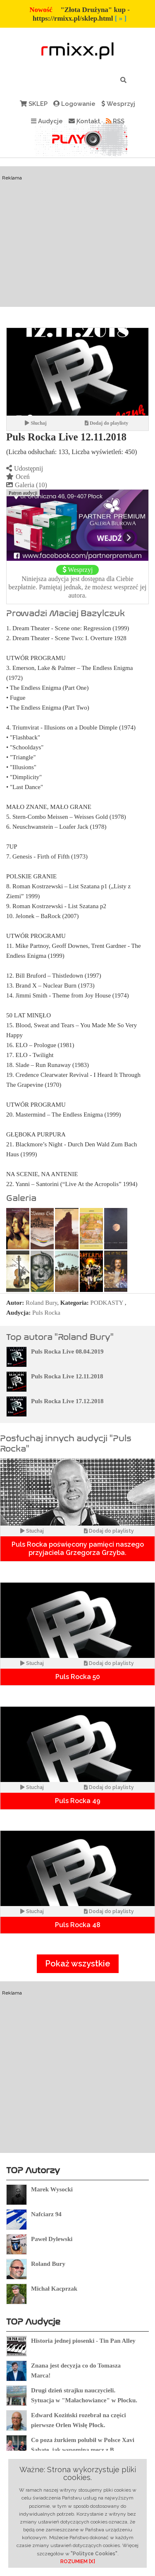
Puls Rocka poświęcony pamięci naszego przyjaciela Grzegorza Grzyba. (78, 1548)
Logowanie (74, 104)
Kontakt (84, 121)
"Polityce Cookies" (94, 2554)
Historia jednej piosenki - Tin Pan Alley (83, 2340)
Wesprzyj (118, 104)
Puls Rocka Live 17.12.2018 (67, 1401)
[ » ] (120, 18)
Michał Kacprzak (54, 2288)
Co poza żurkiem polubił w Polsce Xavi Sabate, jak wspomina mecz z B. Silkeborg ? (82, 2450)
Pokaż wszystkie (77, 1963)
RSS (115, 121)
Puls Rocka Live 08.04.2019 (67, 1351)
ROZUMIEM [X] (77, 2561)
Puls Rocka (46, 1312)
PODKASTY (107, 1302)
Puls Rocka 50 (77, 1677)
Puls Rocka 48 (77, 1925)
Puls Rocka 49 (77, 1801)
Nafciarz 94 (46, 2214)
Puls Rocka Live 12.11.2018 (67, 1376)
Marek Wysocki (52, 2189)
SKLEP (34, 104)
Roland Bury (41, 1302)
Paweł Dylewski (51, 2239)
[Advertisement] (77, 252)
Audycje (47, 121)
